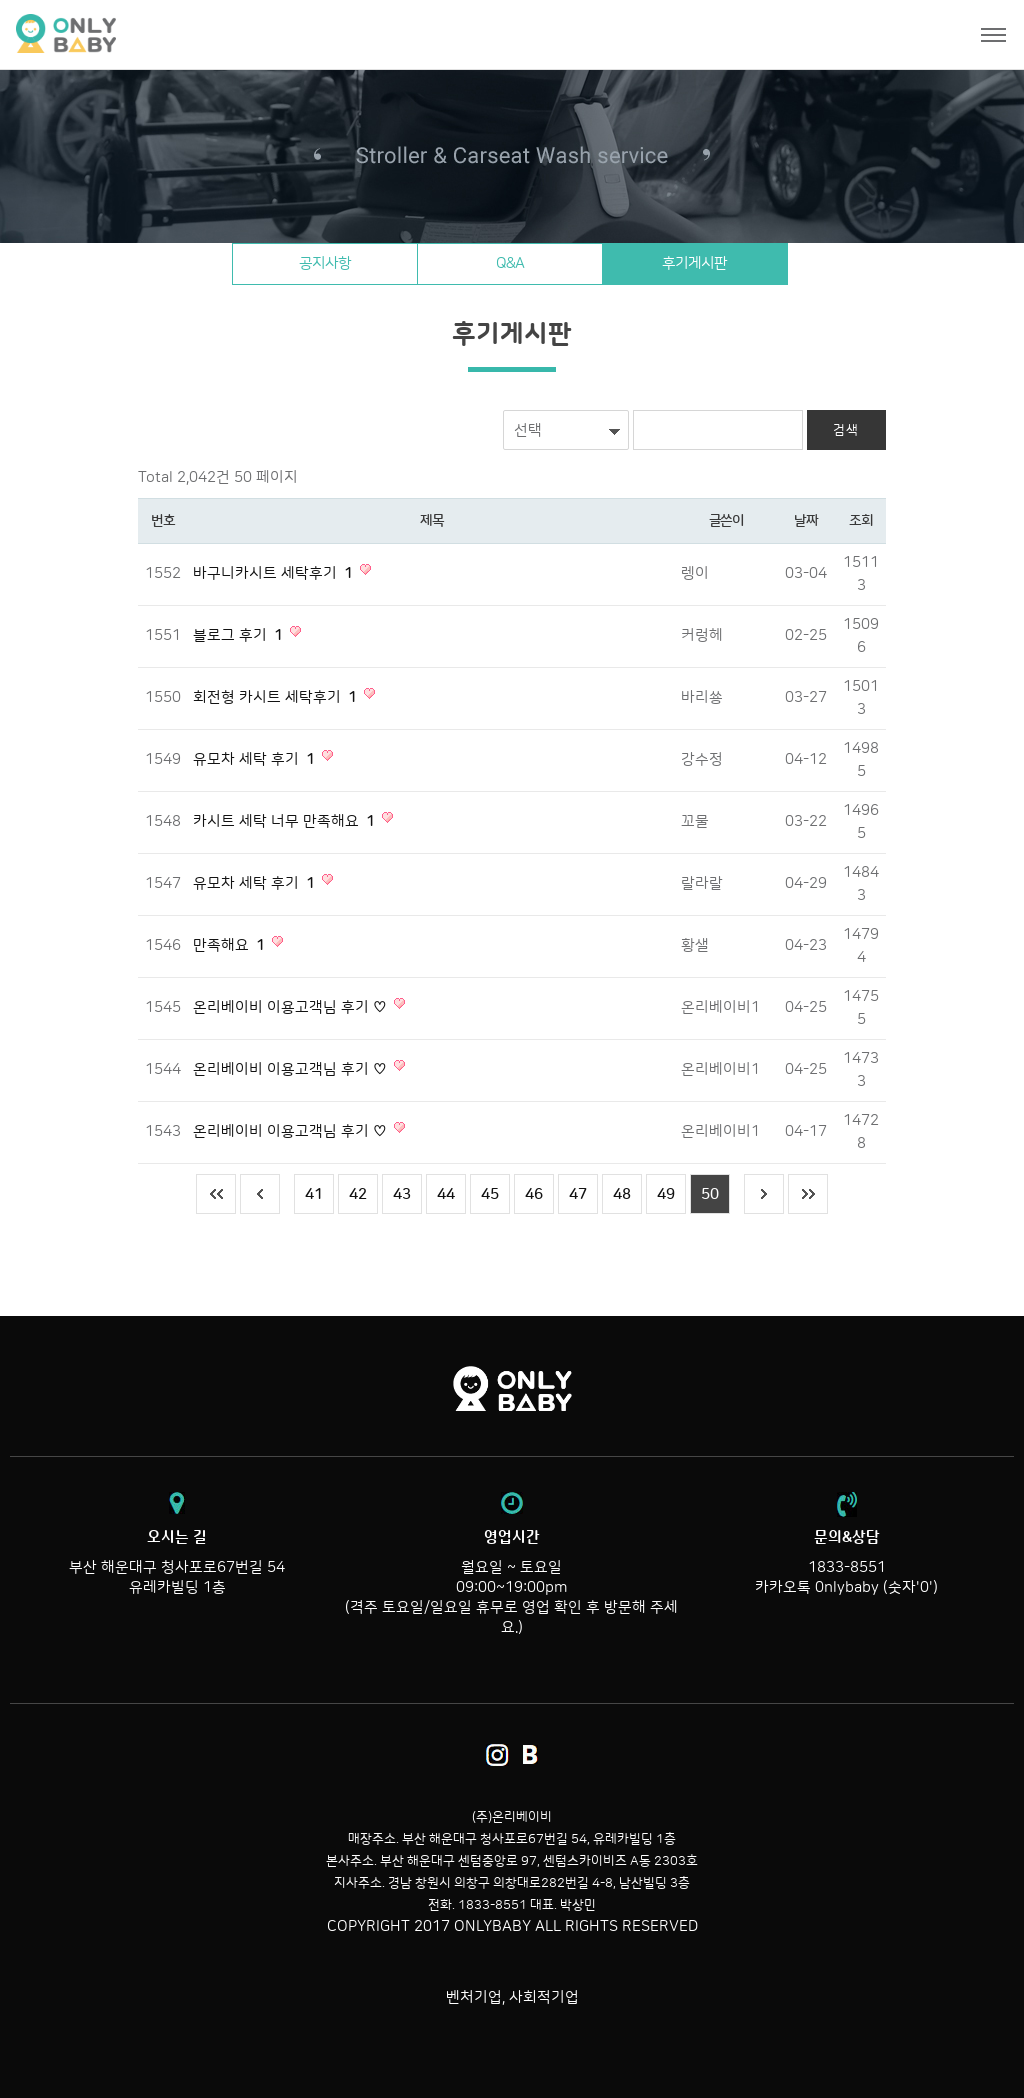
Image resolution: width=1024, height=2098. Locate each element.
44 (446, 1194)
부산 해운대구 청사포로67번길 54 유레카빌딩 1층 (177, 1562)
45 (490, 1194)
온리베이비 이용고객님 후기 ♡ (292, 1007)
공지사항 (325, 263)
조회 (860, 521)
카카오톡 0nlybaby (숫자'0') (846, 1587)
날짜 (805, 521)
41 (314, 1194)
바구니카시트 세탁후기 (275, 573)
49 (666, 1194)
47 (578, 1194)
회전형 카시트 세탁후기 (277, 697)
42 (358, 1194)
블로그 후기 (240, 635)
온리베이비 (142, 34)
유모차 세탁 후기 (256, 759)
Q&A (510, 263)
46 (534, 1194)
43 (402, 1194)
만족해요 (231, 945)
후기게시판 (694, 263)
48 (622, 1194)
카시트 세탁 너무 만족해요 (286, 821)
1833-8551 (847, 1567)
